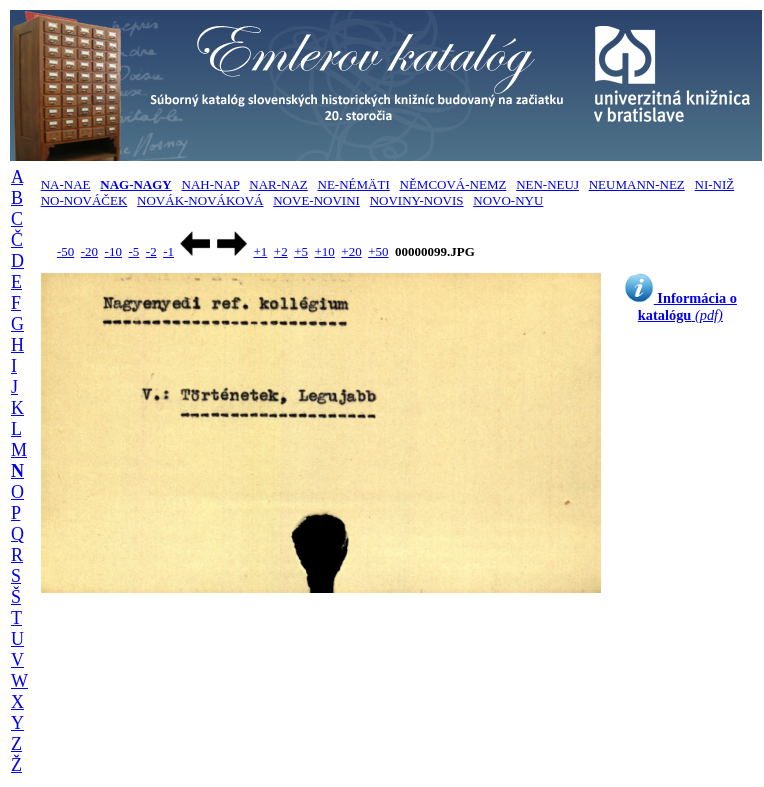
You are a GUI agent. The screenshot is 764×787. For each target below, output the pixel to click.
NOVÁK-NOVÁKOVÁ (200, 200)
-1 (168, 251)
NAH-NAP (211, 184)
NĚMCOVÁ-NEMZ (453, 184)
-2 (151, 251)
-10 (113, 251)
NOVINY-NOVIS (417, 200)
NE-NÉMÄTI (354, 184)
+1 (260, 251)
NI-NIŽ (715, 184)
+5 (301, 251)
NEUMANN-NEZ (637, 184)
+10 (325, 251)
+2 (281, 251)
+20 (351, 251)
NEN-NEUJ (547, 184)
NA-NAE (66, 184)
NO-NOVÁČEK (84, 200)
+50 (378, 251)
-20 (89, 251)
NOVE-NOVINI (316, 200)
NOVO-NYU (508, 200)
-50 (65, 251)
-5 (133, 251)
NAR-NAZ (278, 184)
